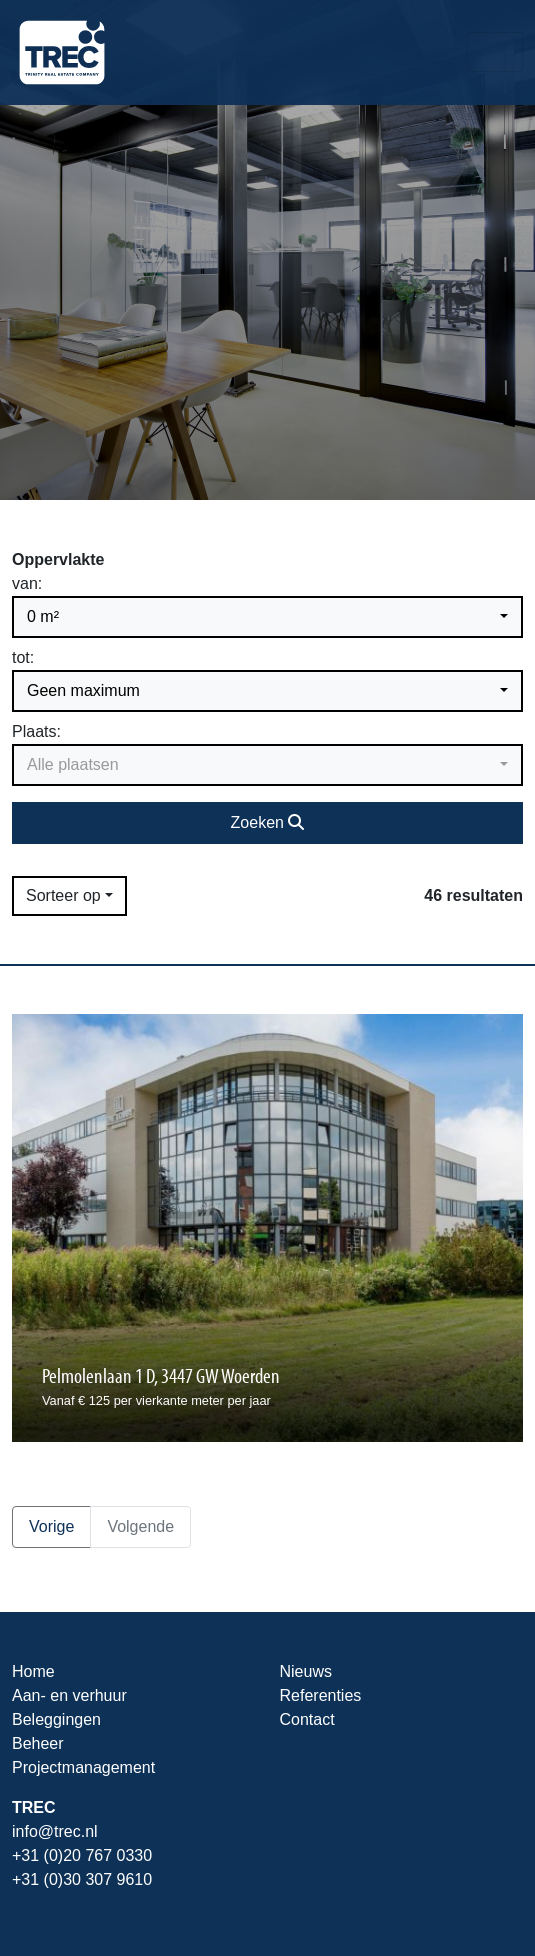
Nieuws (306, 1671)
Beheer (38, 1743)
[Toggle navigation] (495, 52)
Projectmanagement (83, 1767)
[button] (267, 617)
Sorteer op (63, 895)
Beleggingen (56, 1719)
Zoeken (268, 822)
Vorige (51, 1526)
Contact (307, 1719)
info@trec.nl (55, 1831)
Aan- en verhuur (69, 1695)
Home (33, 1671)
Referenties (321, 1695)
